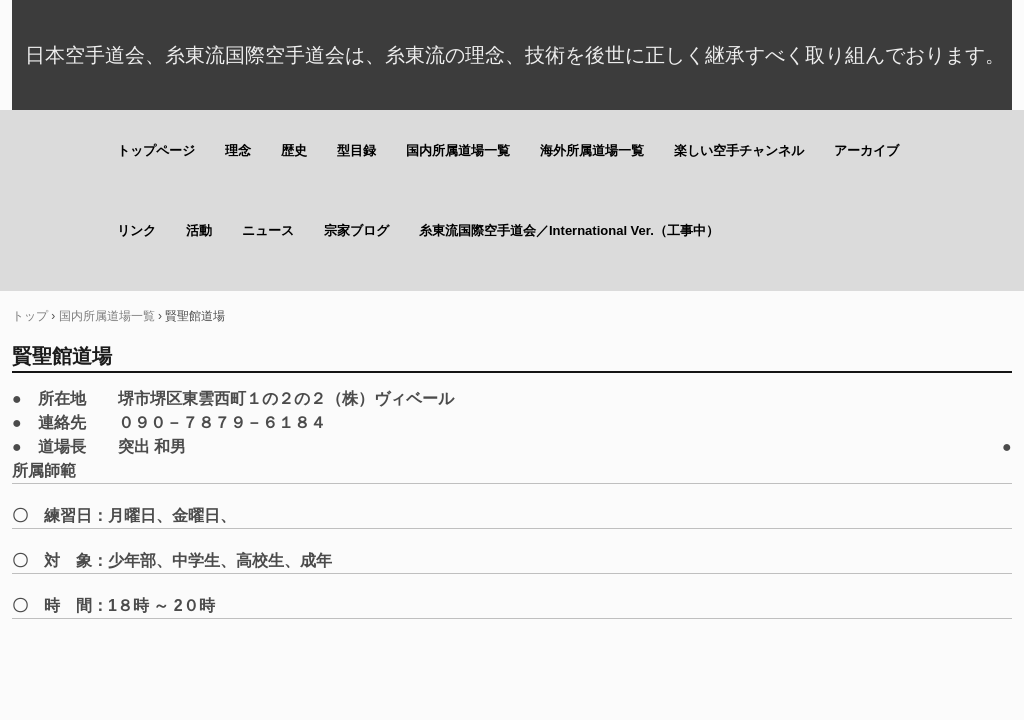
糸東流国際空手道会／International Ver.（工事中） (569, 230)
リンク (136, 230)
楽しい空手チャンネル (739, 150)
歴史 (294, 150)
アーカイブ (866, 150)
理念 (238, 150)
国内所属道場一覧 (458, 150)
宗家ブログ (356, 230)
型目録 (356, 150)
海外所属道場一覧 (592, 150)
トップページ (156, 150)
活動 (199, 230)
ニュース (268, 230)
